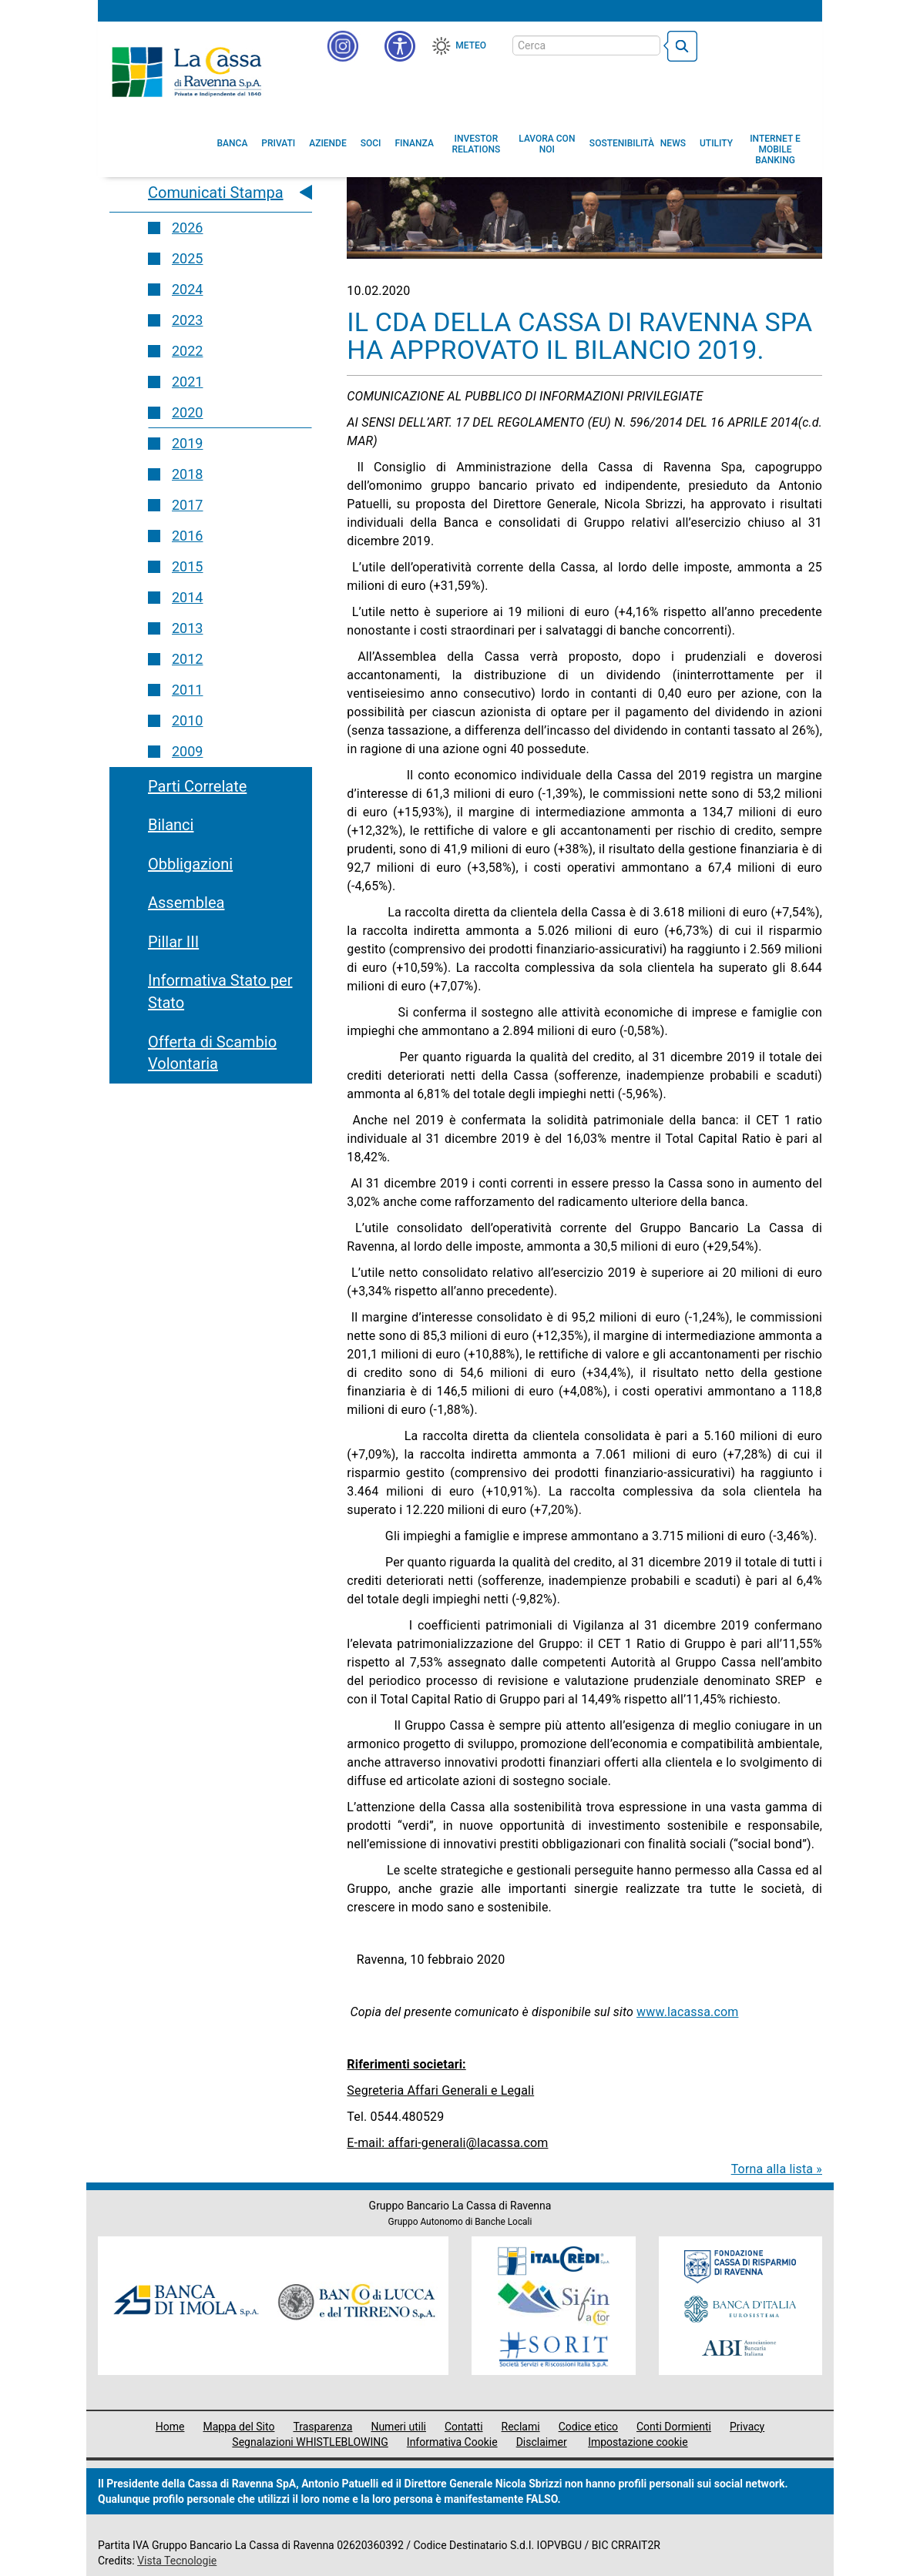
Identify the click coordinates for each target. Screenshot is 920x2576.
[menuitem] (232, 143)
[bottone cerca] (680, 46)
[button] (400, 46)
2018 (187, 474)
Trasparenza (322, 2426)
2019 (187, 443)
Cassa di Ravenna (186, 71)
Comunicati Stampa (216, 192)
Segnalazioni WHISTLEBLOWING (310, 2442)
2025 (187, 258)
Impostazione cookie (638, 2442)
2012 (187, 659)
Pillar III (173, 942)
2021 (187, 382)
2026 (187, 227)
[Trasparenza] (757, 45)
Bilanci (170, 825)
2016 (187, 536)
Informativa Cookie (452, 2442)
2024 (187, 289)
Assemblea (186, 902)
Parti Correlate (197, 786)
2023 (187, 320)
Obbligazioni (190, 864)
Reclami (521, 2426)
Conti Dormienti (673, 2426)
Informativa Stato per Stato (220, 991)
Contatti (464, 2426)
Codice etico (588, 2426)
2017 (187, 505)
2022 (187, 351)
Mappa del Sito (238, 2426)
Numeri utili (398, 2426)
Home (170, 2426)
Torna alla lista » (776, 2169)
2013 (187, 628)
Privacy (747, 2426)
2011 (187, 690)
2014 (187, 597)
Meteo (470, 45)
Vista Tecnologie (177, 2560)
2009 (187, 751)
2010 (187, 720)
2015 (187, 566)
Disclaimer (541, 2442)
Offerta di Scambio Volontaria (212, 1053)
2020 (187, 412)
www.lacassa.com (687, 2012)
